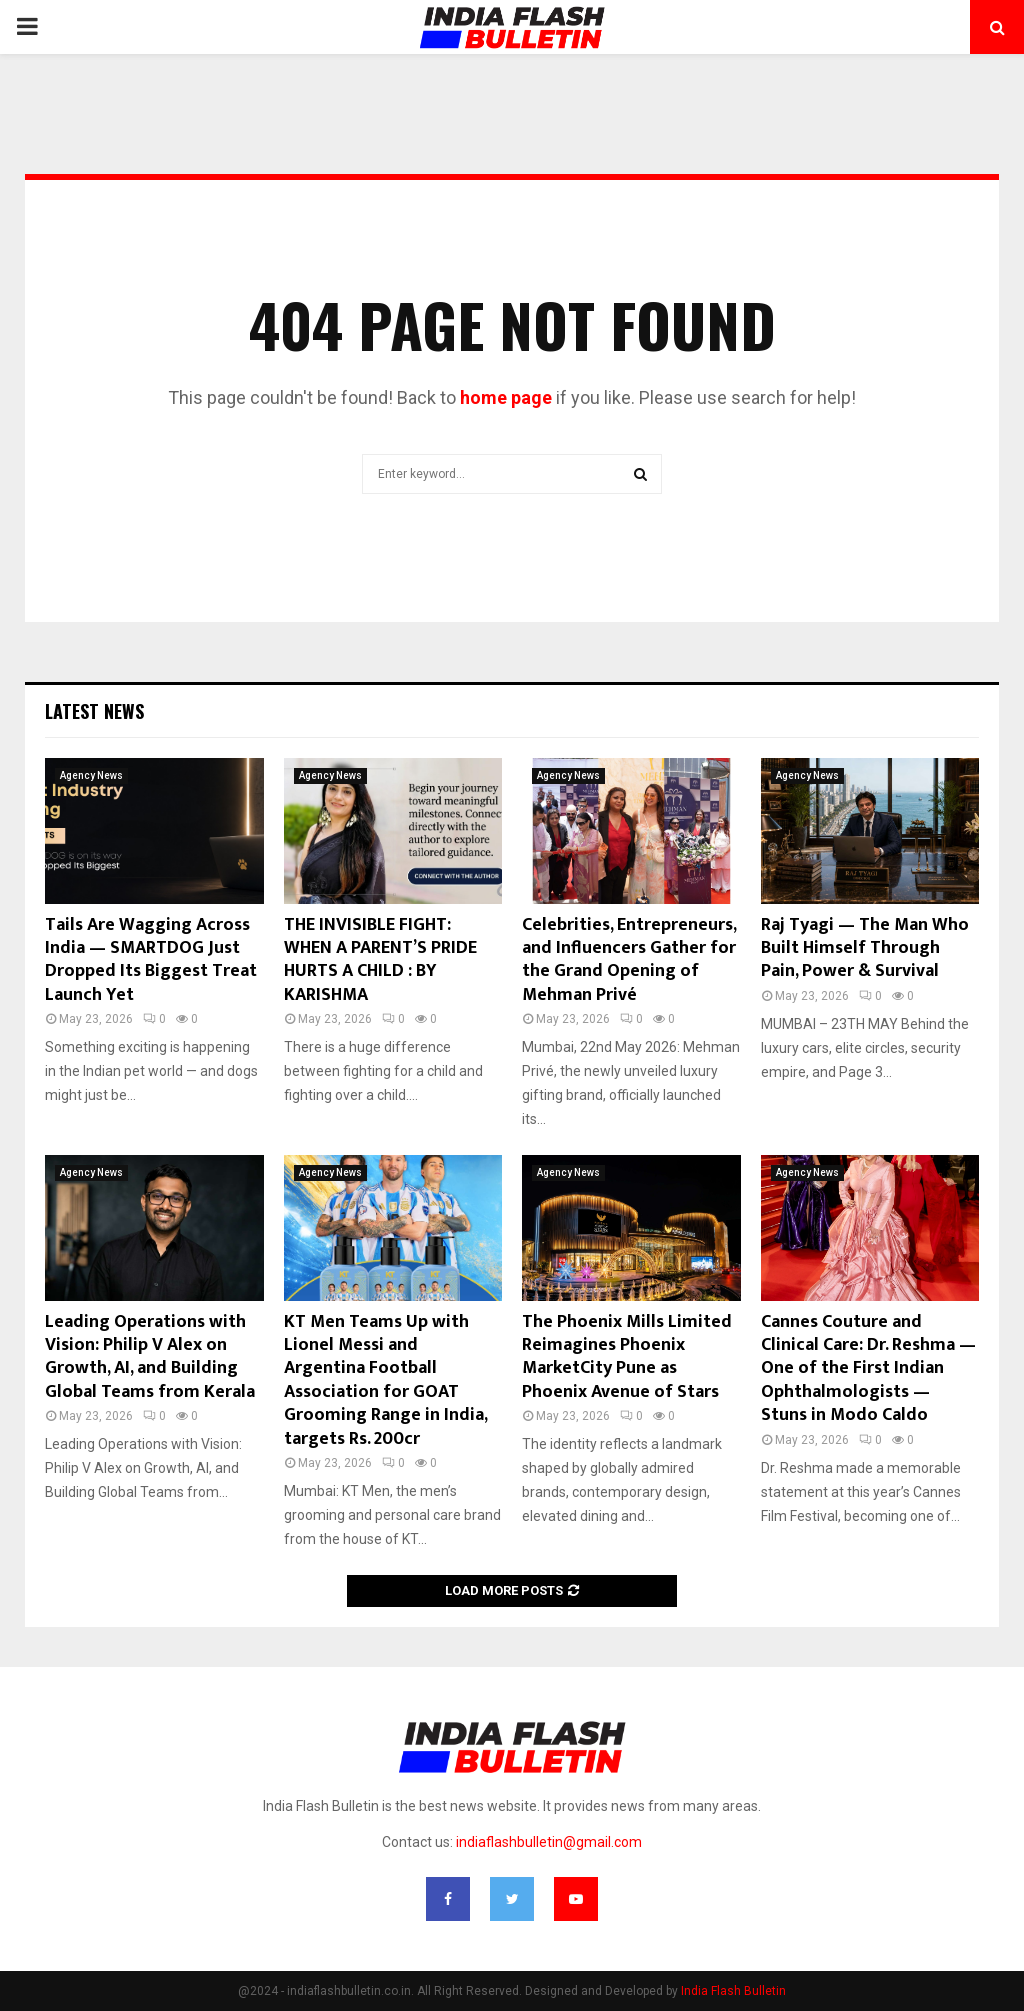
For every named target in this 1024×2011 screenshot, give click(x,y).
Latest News (94, 711)
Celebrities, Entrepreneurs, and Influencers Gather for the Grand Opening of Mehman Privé (629, 960)
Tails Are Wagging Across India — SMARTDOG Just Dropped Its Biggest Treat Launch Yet (151, 960)
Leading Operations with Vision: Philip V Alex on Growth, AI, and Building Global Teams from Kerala (150, 1357)
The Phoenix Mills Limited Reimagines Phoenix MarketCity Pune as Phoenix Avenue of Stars (627, 1357)
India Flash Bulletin (733, 1991)
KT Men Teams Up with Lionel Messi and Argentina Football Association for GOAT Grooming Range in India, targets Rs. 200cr (385, 1380)
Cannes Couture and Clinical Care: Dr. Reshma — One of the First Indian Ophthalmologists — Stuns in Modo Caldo (868, 1369)
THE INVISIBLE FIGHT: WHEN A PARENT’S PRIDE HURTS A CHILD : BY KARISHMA (380, 960)
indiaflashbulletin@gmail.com (549, 1842)
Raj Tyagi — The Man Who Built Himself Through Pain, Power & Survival (865, 948)
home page (506, 397)
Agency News (91, 775)
